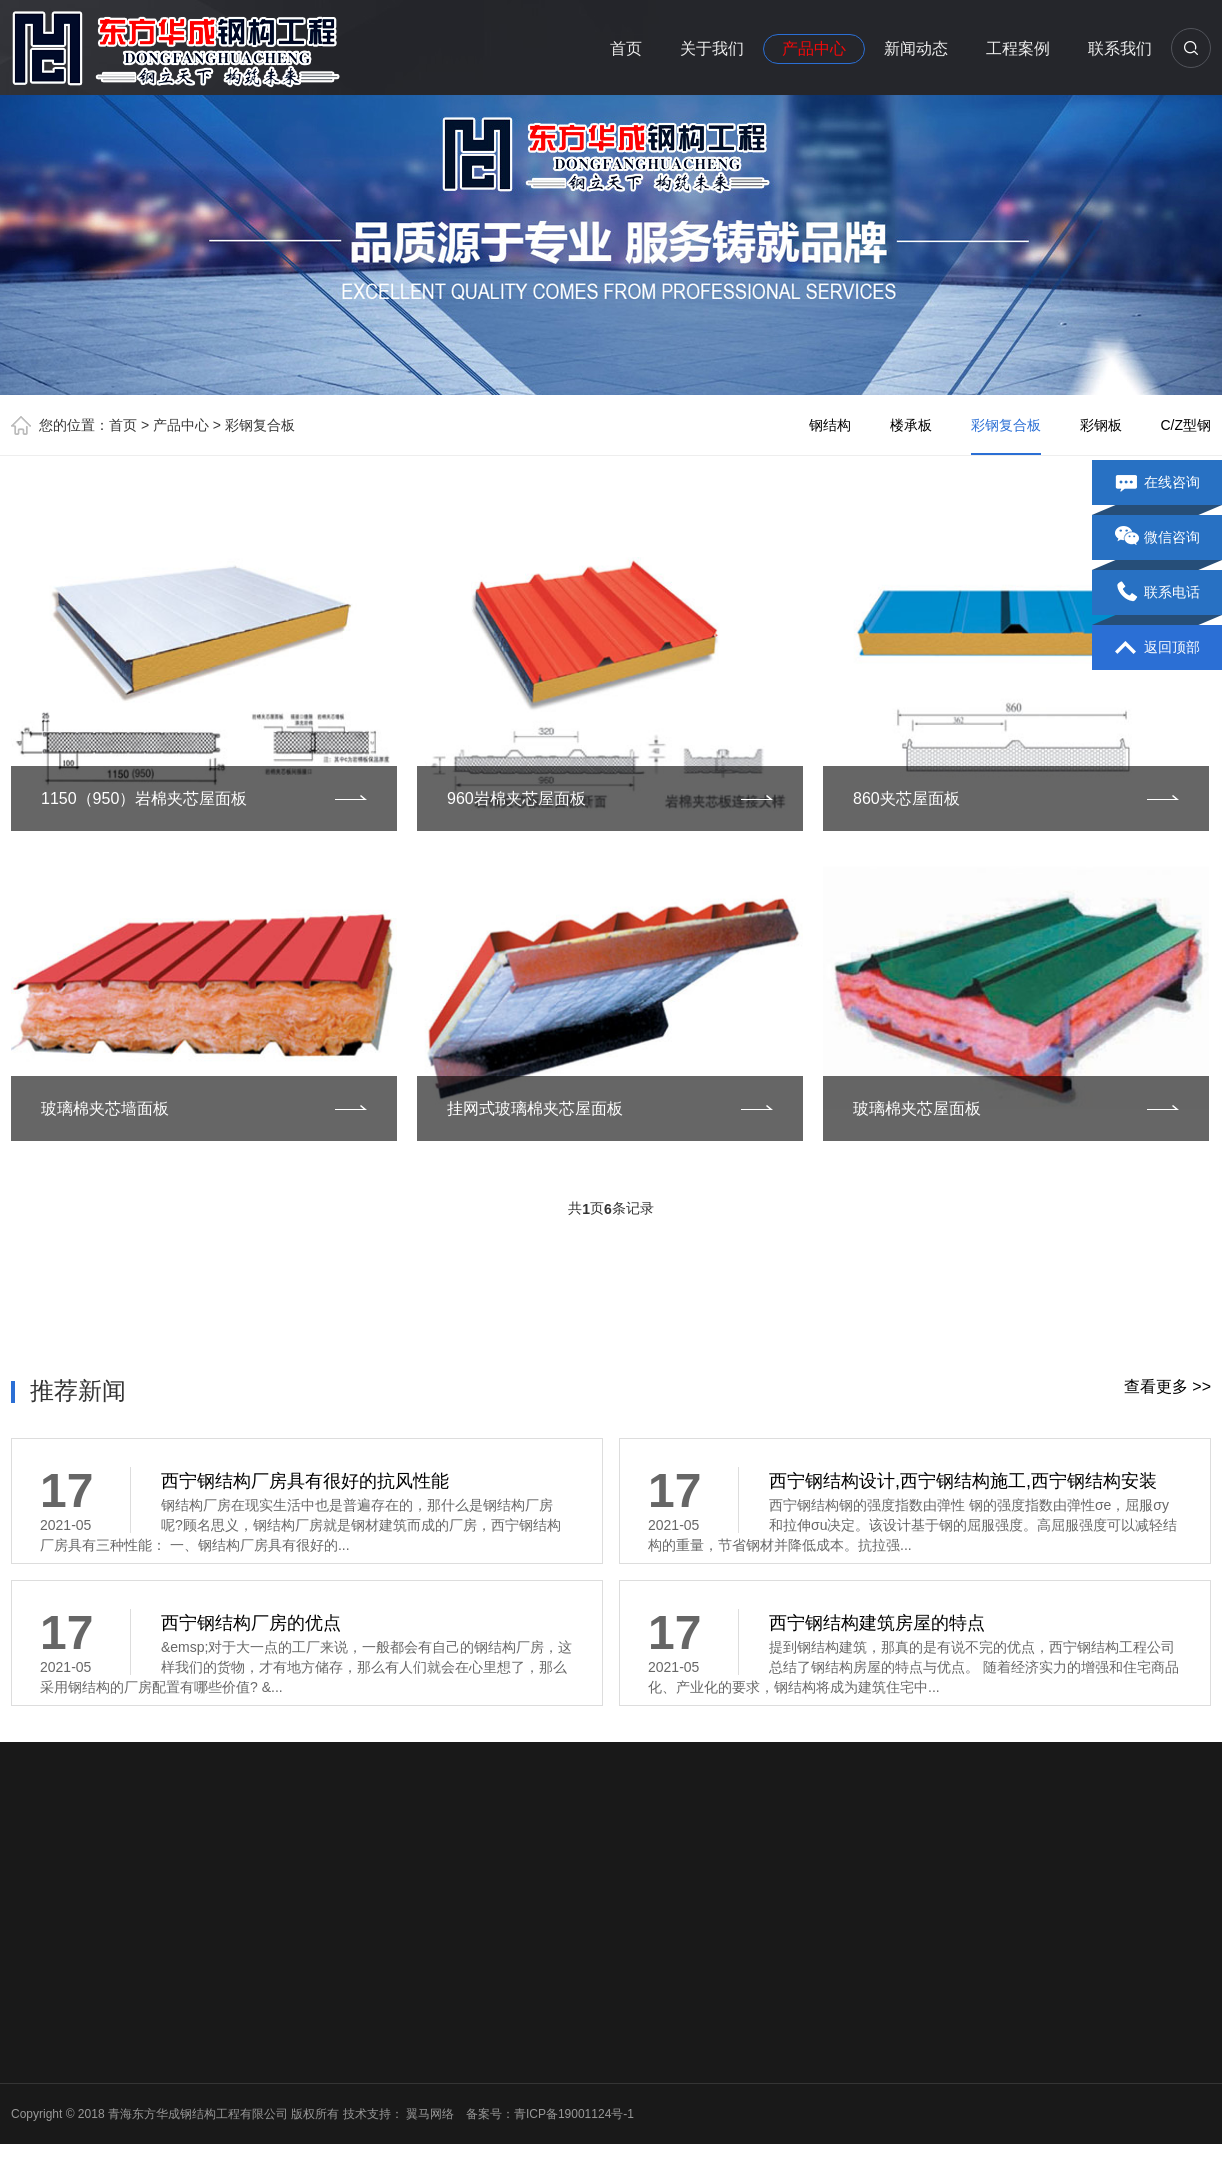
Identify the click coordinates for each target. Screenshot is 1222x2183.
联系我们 (1120, 48)
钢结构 (830, 425)
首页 (626, 48)
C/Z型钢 (1185, 425)
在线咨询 (1157, 483)
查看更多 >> (1167, 1386)
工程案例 (1018, 48)
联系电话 (1157, 593)
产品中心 (814, 48)
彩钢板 (1101, 425)
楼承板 (911, 425)
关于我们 (712, 48)
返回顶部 (1157, 648)
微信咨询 (1157, 538)
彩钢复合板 (260, 425)
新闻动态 (916, 48)
